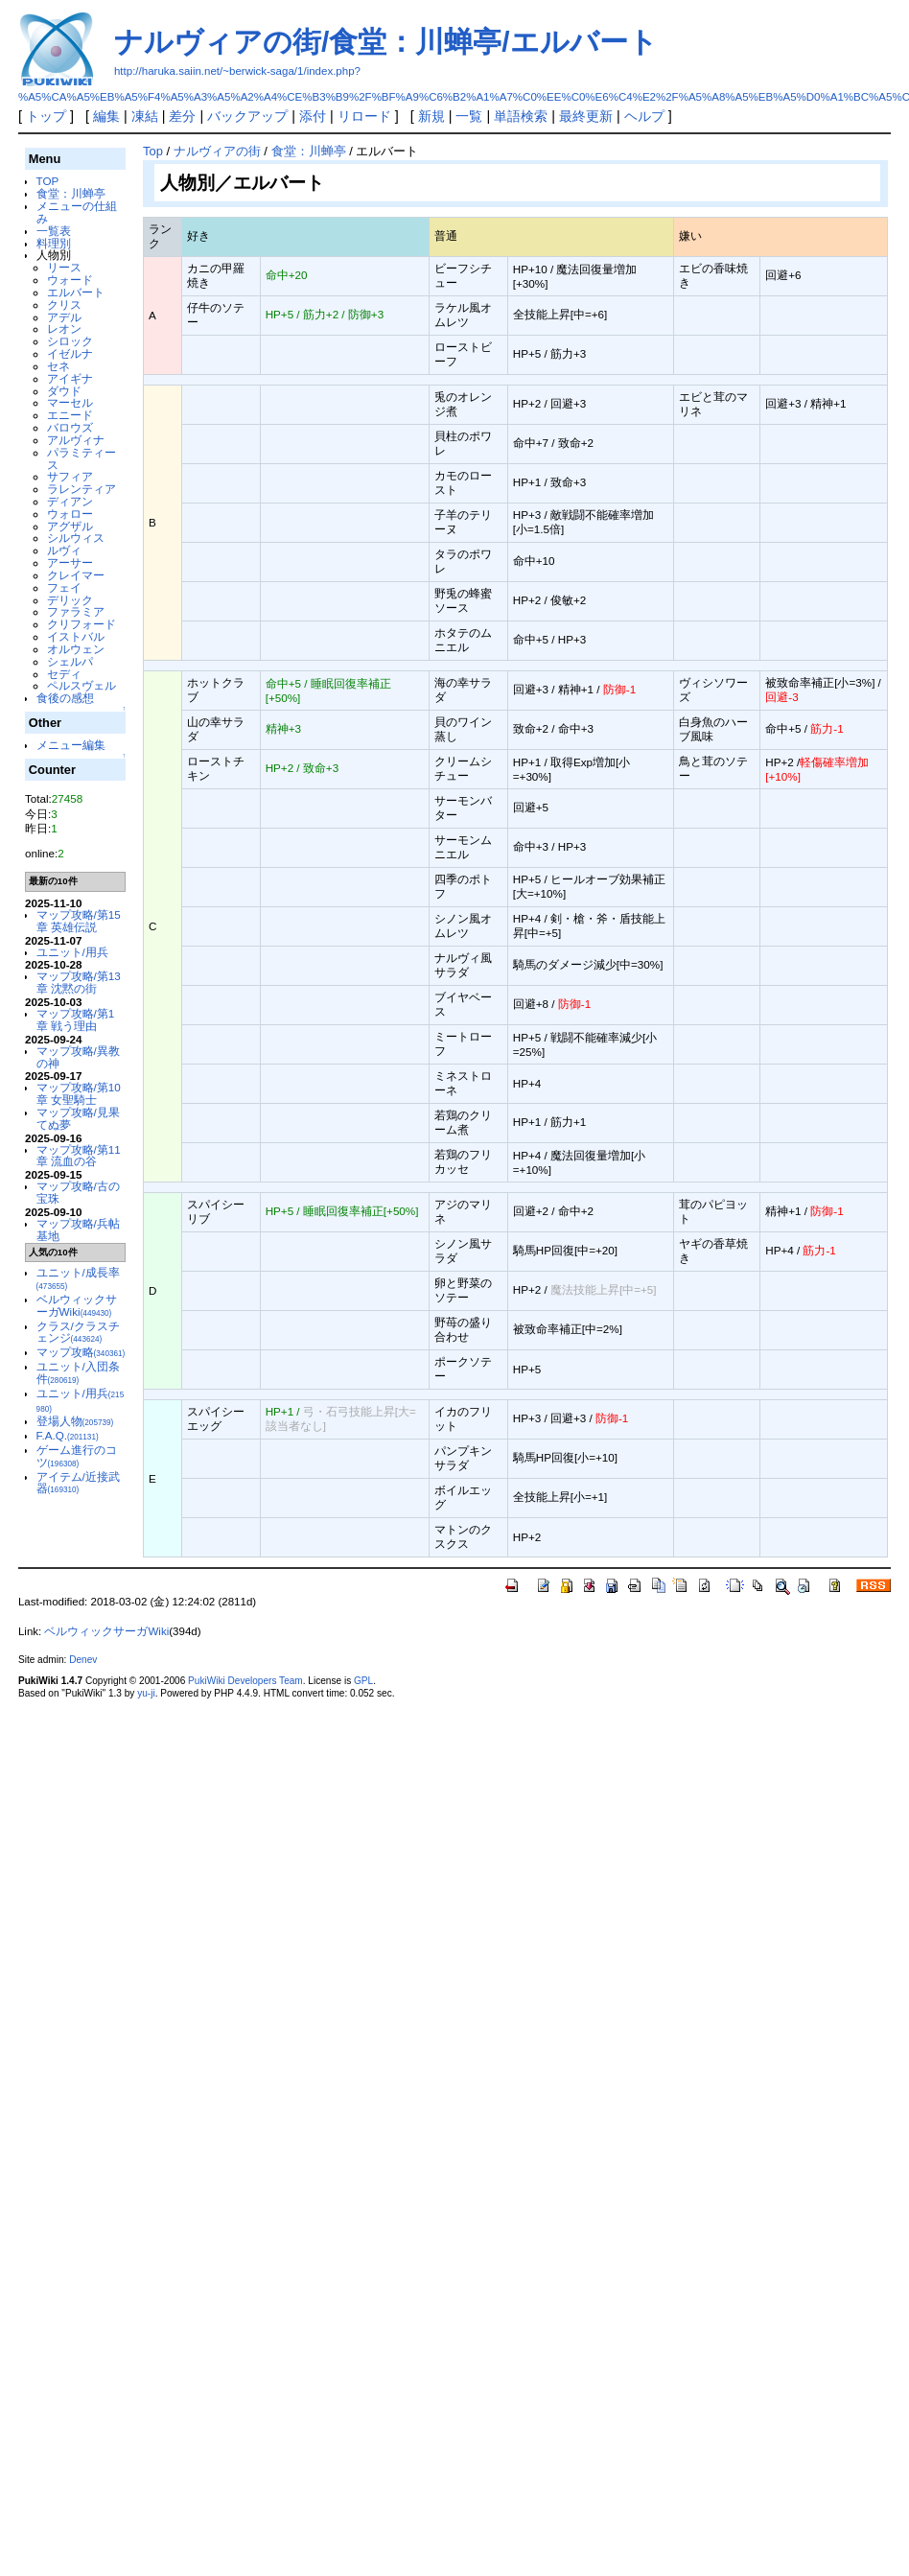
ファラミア (76, 611)
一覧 (468, 116)
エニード (70, 415)
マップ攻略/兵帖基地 (78, 1229)
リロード (364, 116)
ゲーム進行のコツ (76, 1455)
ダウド (64, 391)
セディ (64, 673)
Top (153, 151)
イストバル (76, 636)
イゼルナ (70, 353)
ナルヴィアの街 (217, 151)
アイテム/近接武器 (78, 1482)
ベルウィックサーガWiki (76, 1305)
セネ (58, 366)
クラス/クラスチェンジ (78, 1332)
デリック (70, 600)
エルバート (76, 292)
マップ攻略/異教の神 (78, 1056)
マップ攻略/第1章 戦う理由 (75, 1019)
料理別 (53, 243)
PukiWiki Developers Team (245, 1680)
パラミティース (81, 458)
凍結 (144, 116)
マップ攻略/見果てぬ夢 (78, 1118)
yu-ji (145, 1693)
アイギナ (70, 378)
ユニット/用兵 (72, 952)
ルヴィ (64, 550)
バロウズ (70, 427)
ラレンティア (81, 488)
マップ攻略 (81, 1352)
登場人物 (75, 1421)
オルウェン (76, 649)
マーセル (70, 402)
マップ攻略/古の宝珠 (78, 1192)
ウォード (70, 279)
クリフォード (81, 624)
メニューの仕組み (76, 211)
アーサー (70, 562)
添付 (312, 116)
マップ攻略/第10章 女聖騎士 (78, 1093)
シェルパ (70, 661)
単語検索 (521, 116)
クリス (64, 304)
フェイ (64, 587)
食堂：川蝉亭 (70, 193)
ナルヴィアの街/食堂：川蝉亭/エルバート (386, 42)
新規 (431, 116)
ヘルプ (644, 116)
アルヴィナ (76, 439)
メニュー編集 (70, 744)
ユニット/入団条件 (78, 1372)
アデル (64, 317)
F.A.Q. (67, 1435)
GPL (363, 1680)
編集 (106, 116)
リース (64, 267)
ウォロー (70, 513)
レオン (64, 328)
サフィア (70, 476)
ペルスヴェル (81, 685)
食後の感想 (65, 697)
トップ (46, 116)
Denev (83, 1659)
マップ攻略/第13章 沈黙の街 (78, 982)
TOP (47, 181)
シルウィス (76, 537)
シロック (70, 341)
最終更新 (586, 116)
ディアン (70, 501)
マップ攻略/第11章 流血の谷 (78, 1155)
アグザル (70, 526)
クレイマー (76, 575)
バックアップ (247, 116)
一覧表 (53, 230)
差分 (182, 116)
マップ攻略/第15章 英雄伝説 (78, 920)
